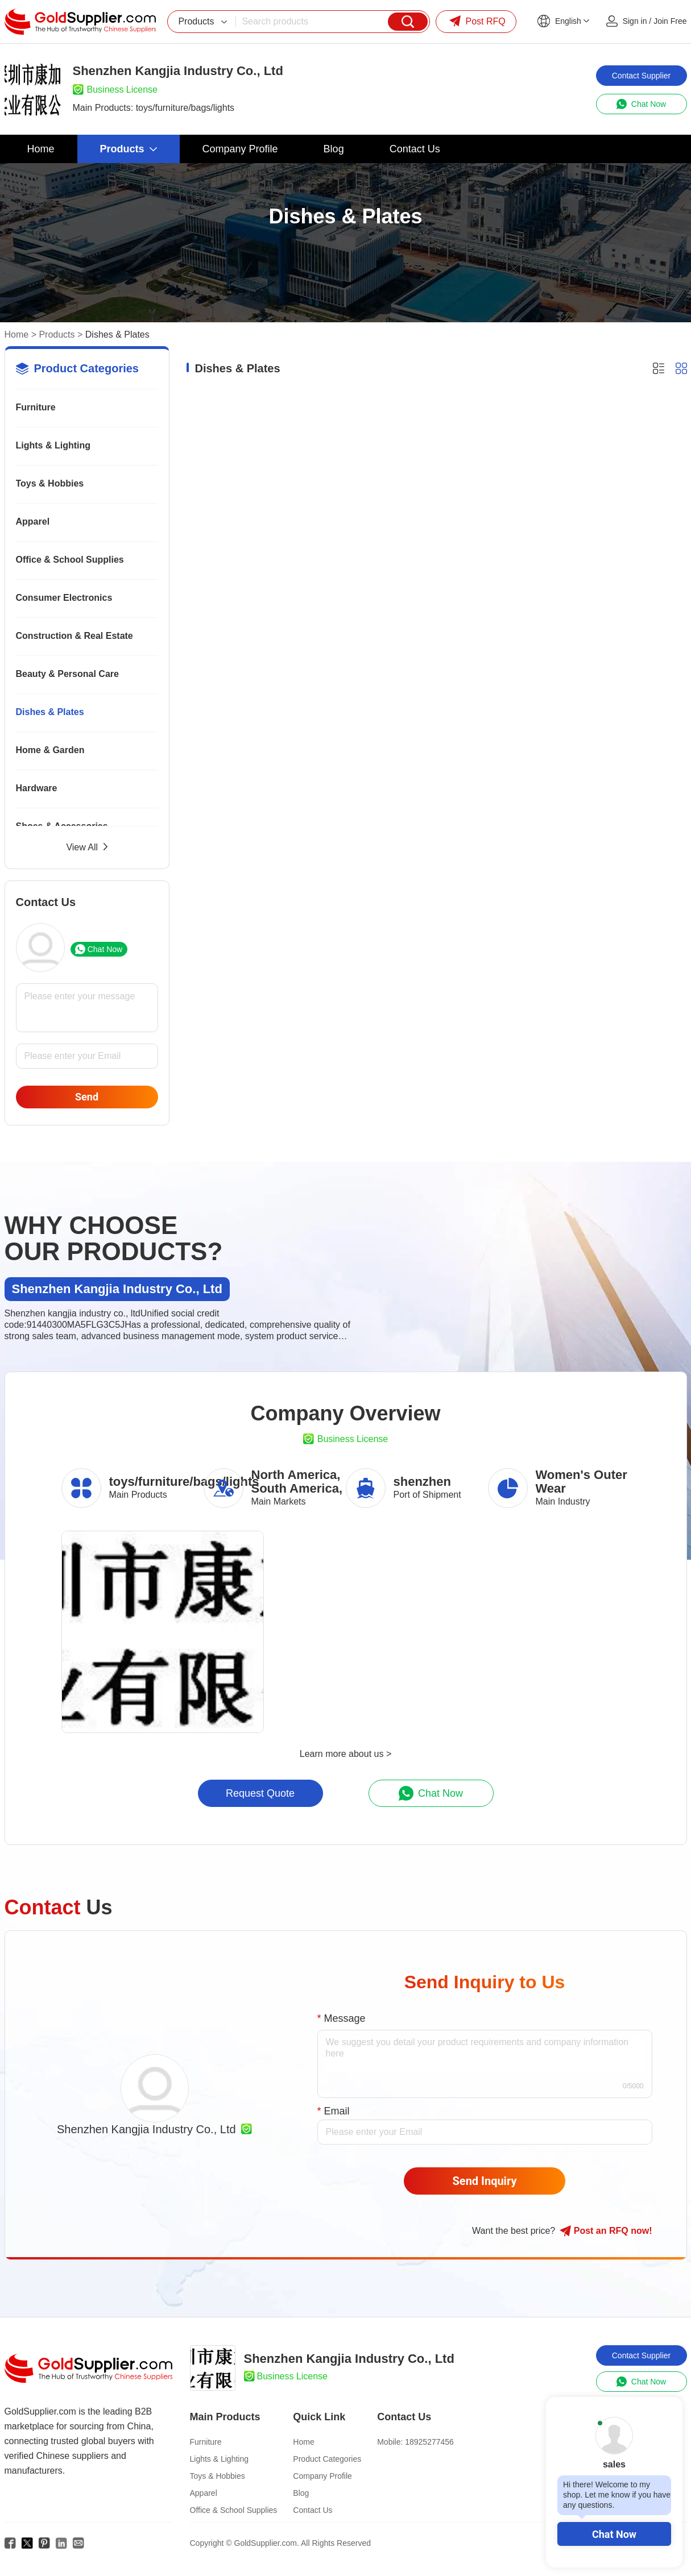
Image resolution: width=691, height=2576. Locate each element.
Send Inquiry (485, 2181)
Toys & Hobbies (50, 483)
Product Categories (327, 2458)
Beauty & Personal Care (67, 674)
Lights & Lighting (53, 445)
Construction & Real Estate (74, 636)
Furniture (36, 407)
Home (17, 334)
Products (57, 334)
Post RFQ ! (606, 2231)
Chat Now (614, 2534)
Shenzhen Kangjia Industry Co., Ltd (146, 2129)
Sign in (635, 21)
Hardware (36, 788)
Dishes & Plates (50, 712)
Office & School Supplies (70, 559)
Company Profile (322, 2476)
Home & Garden (50, 750)
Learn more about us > (345, 1754)
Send (86, 1097)
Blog (301, 2493)
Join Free (669, 21)
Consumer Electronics (64, 598)
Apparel (33, 521)
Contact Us (312, 2510)
